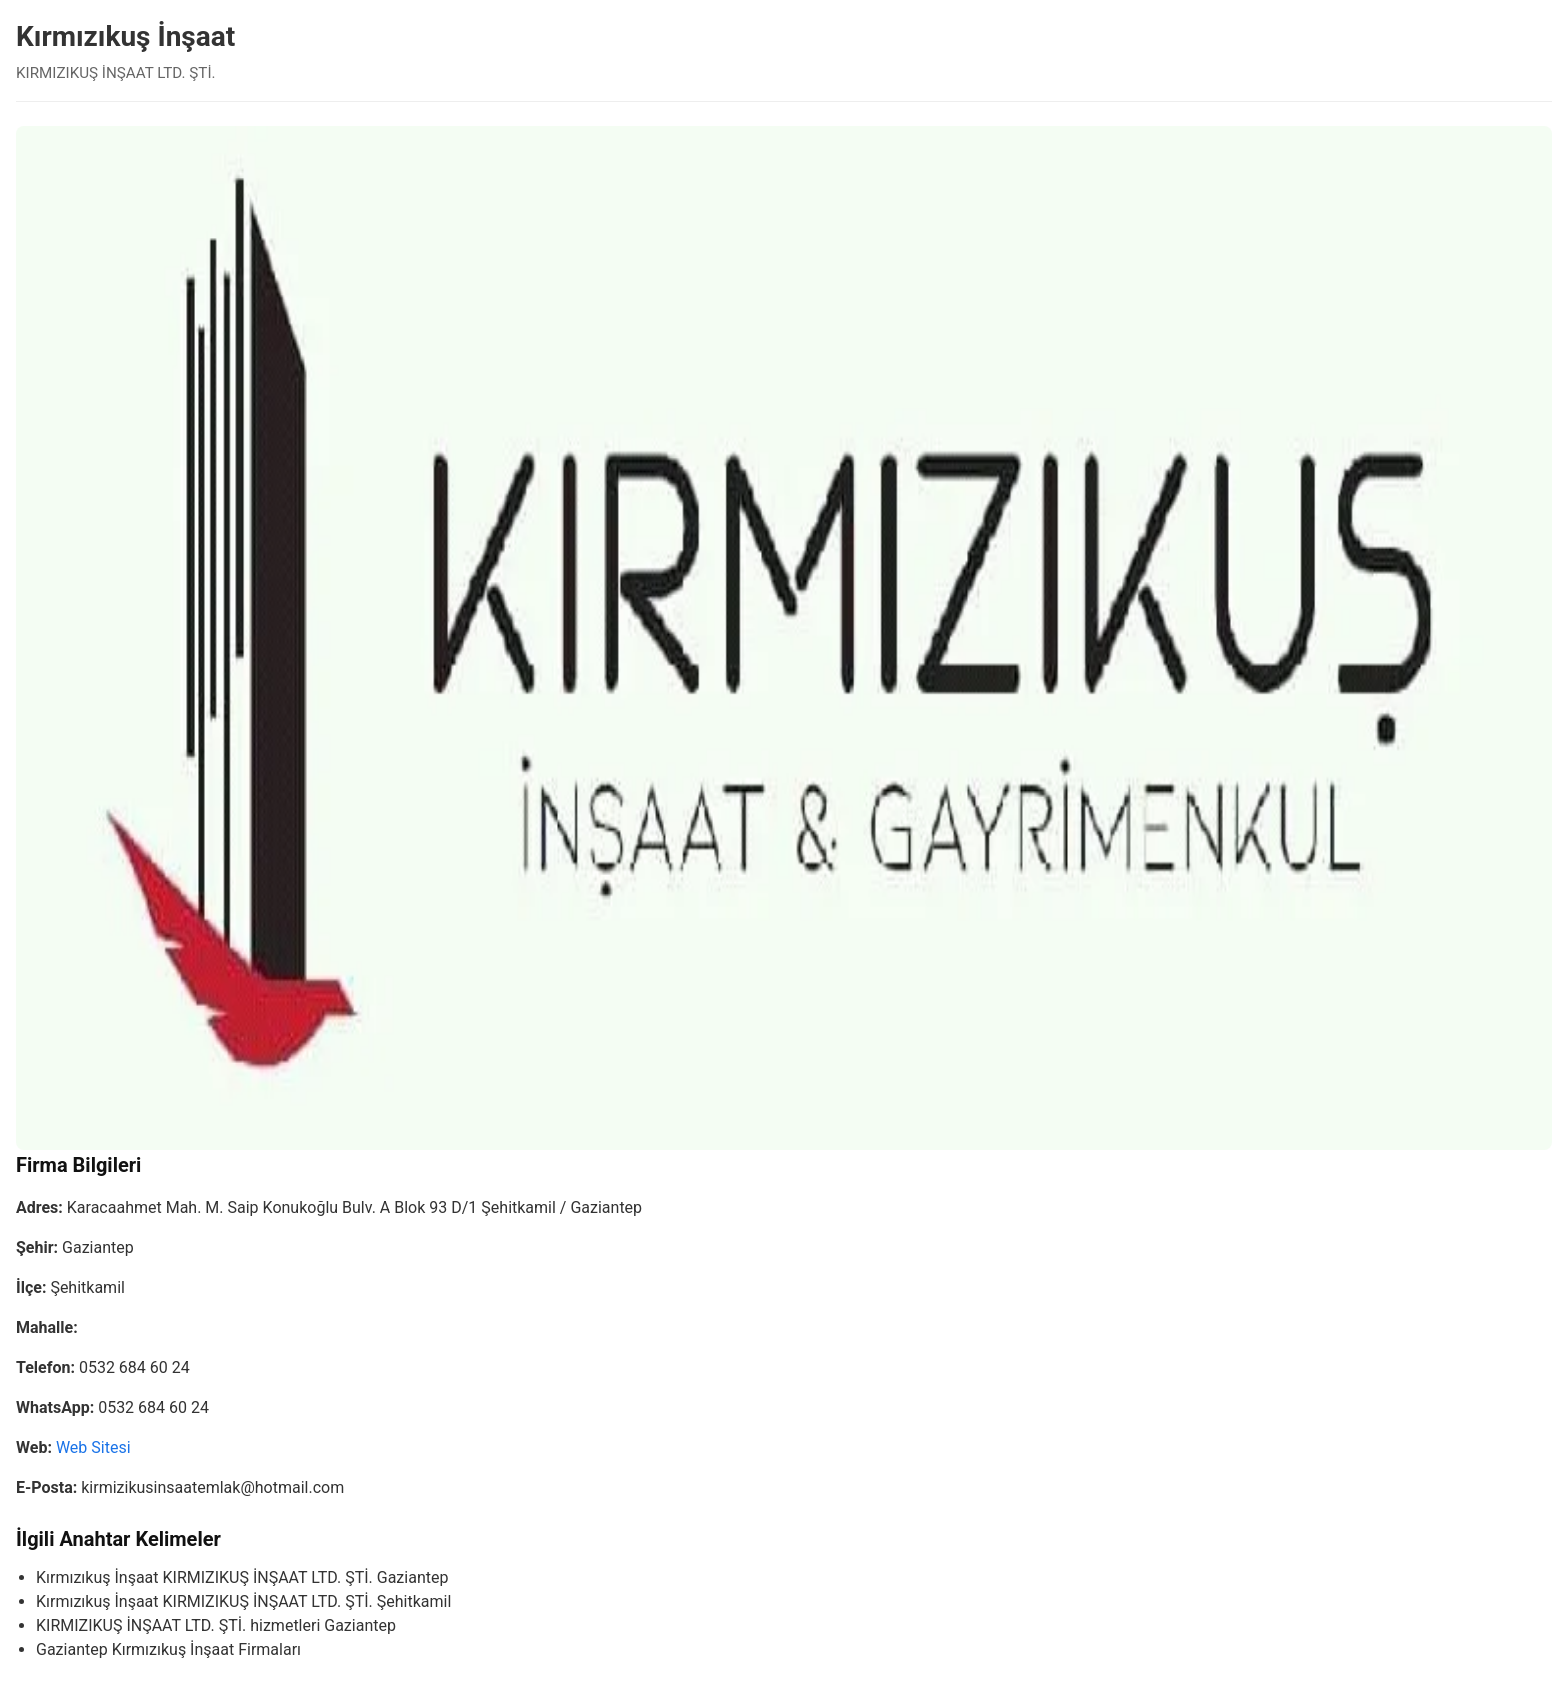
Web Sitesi (93, 1447)
